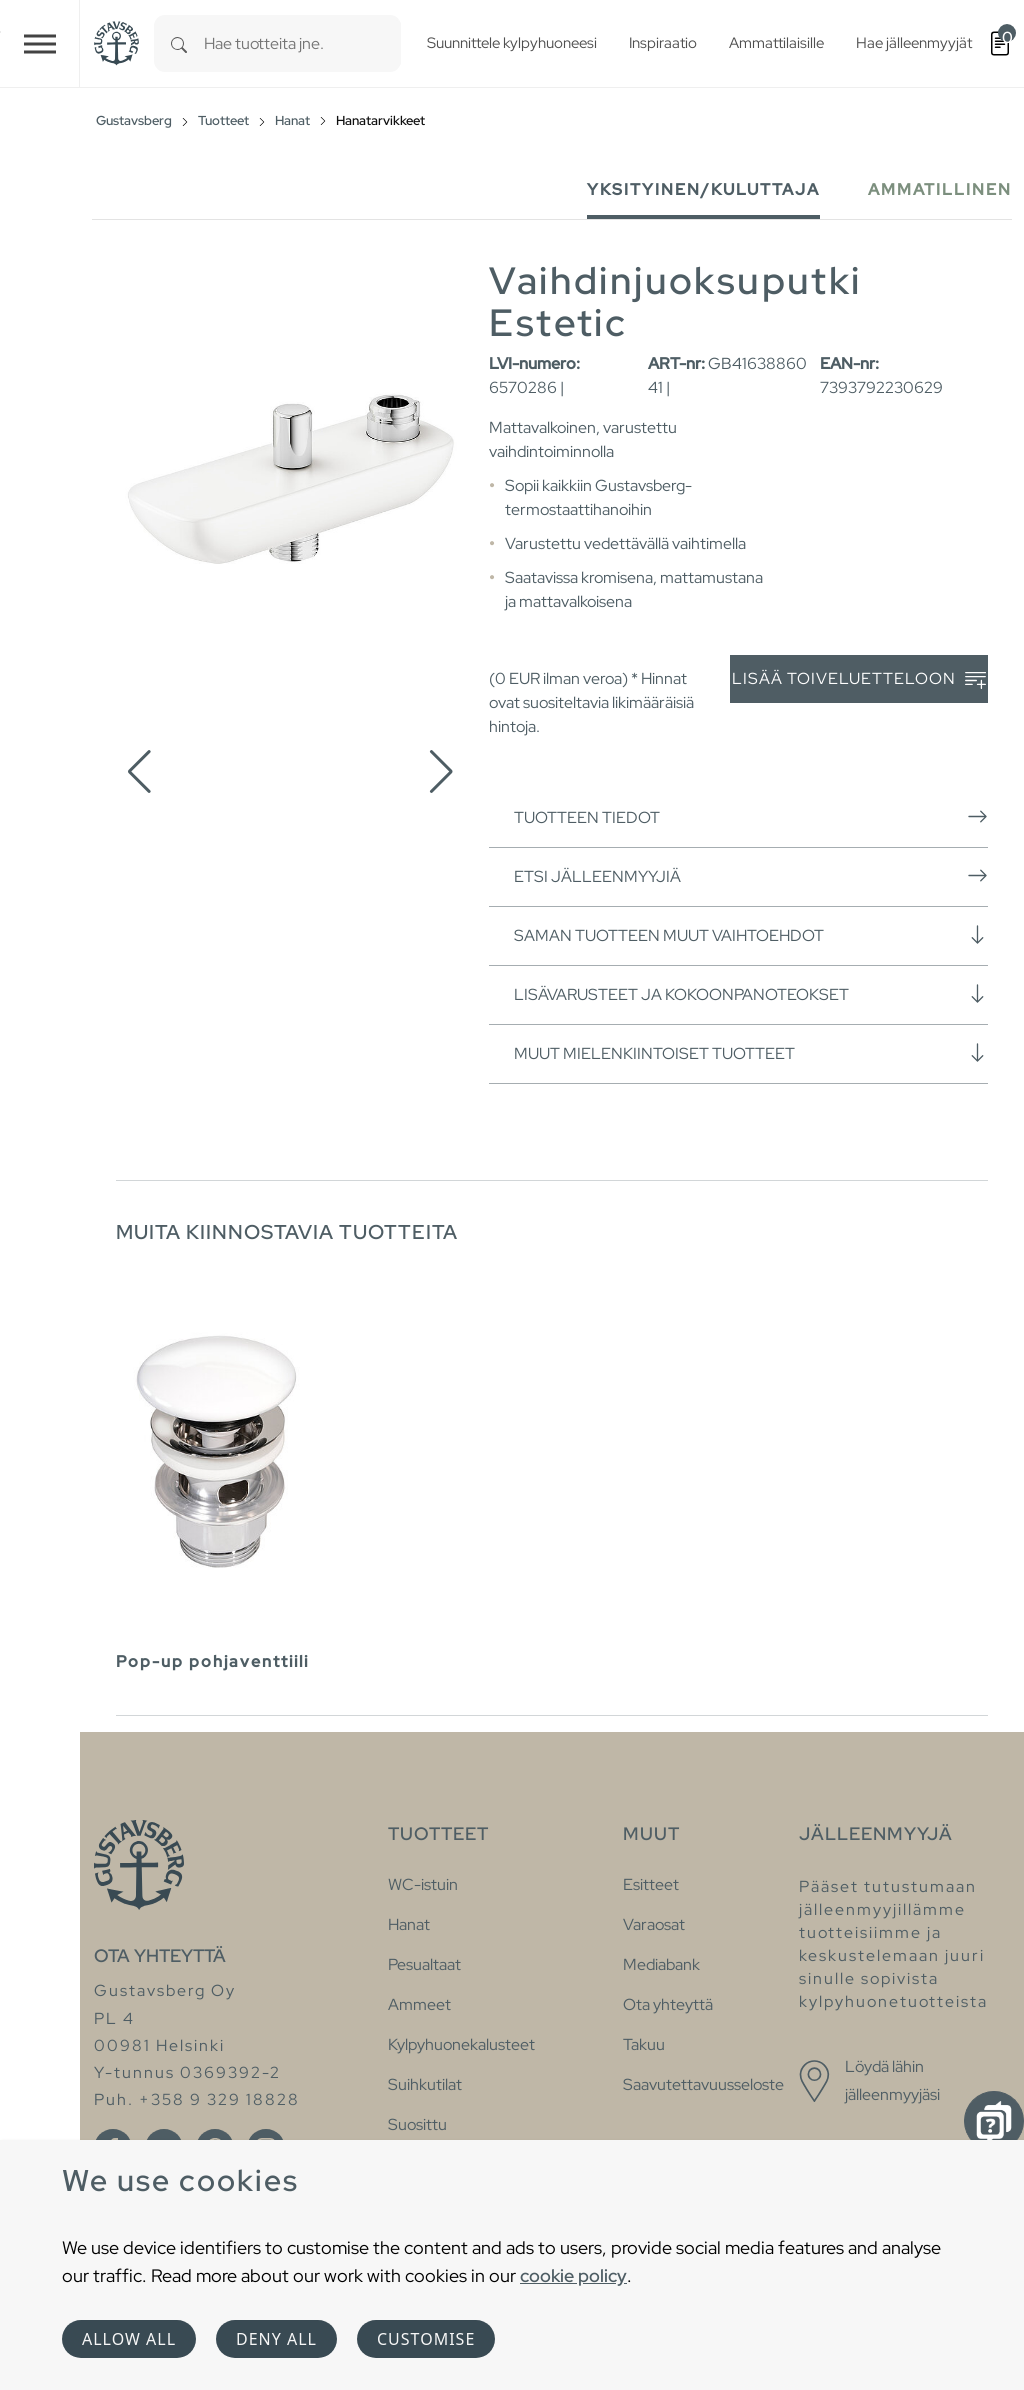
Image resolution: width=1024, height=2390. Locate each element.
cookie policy (573, 2275)
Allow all (129, 2339)
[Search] (179, 43)
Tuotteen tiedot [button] (751, 817)
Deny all (276, 2339)
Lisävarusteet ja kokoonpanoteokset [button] (751, 994)
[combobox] (302, 43)
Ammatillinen (940, 189)
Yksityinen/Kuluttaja (703, 189)
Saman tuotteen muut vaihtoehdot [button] (751, 935)
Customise (426, 2339)
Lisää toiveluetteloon (859, 679)
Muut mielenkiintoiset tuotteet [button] (751, 1053)
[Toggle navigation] (40, 43)
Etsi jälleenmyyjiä (751, 876)
